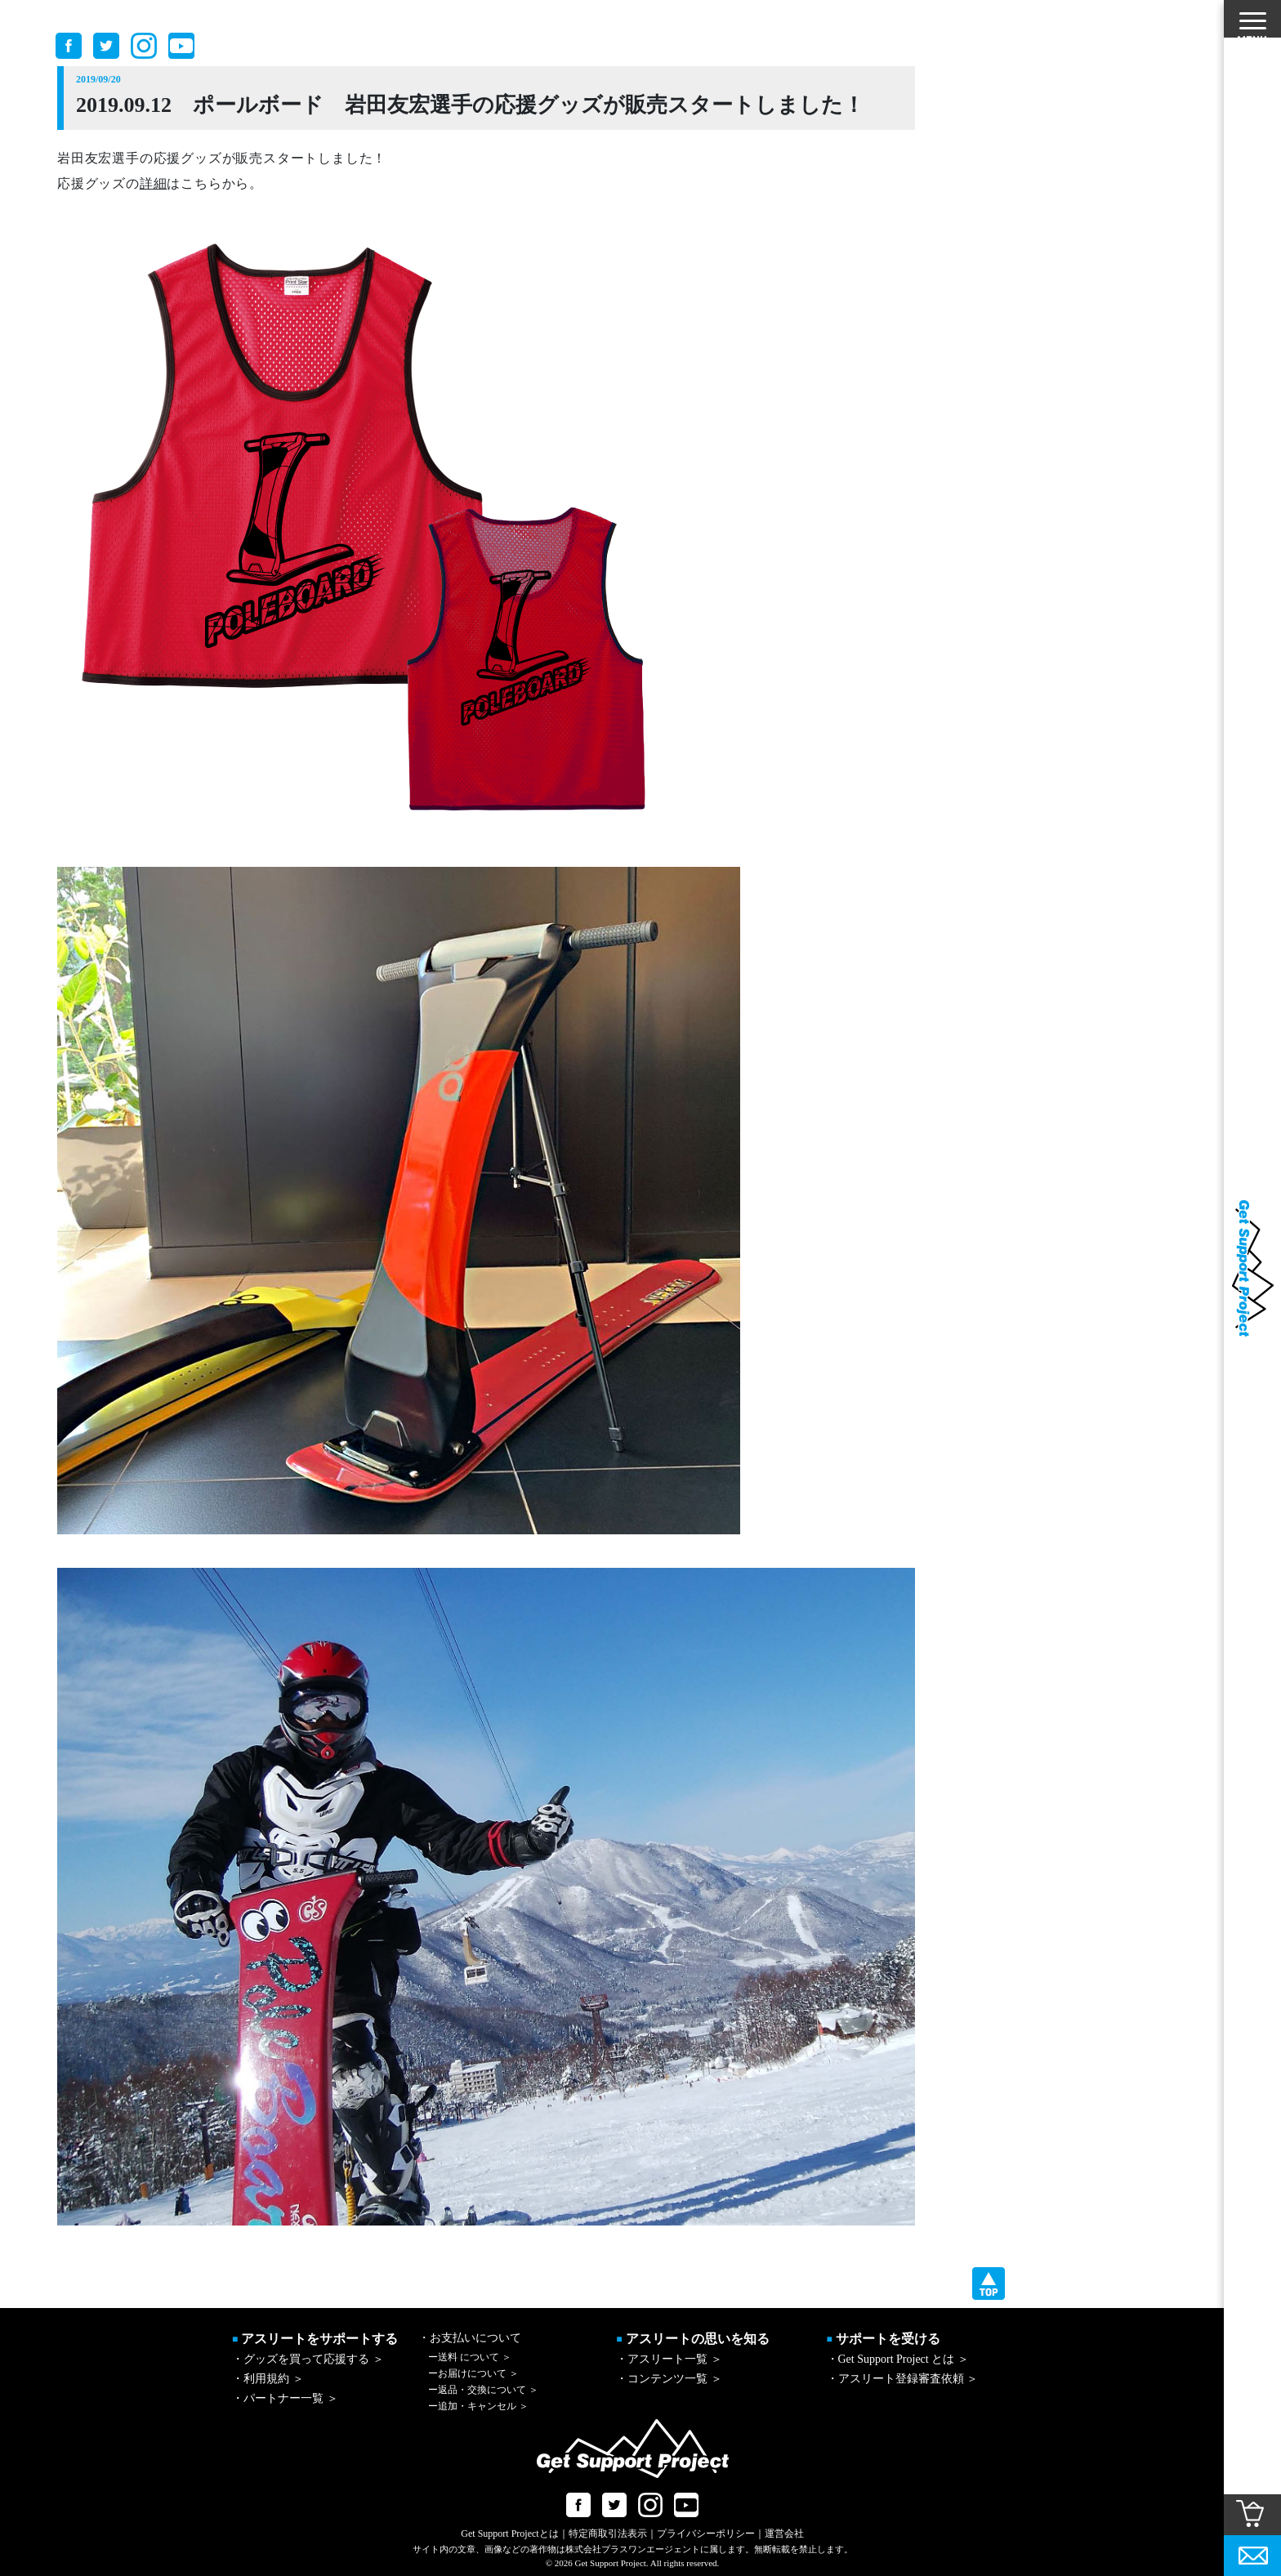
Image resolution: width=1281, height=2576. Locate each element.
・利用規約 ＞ (268, 2379)
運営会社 (784, 2533)
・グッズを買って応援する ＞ (308, 2359)
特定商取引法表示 (608, 2533)
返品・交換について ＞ (483, 2389)
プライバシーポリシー (706, 2533)
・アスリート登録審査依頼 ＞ (903, 2379)
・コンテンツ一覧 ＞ (669, 2379)
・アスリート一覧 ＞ (669, 2359)
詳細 (153, 183)
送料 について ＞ (469, 2357)
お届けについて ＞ (473, 2373)
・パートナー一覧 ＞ (285, 2398)
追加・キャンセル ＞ (478, 2406)
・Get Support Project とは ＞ (898, 2359)
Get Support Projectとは (509, 2533)
